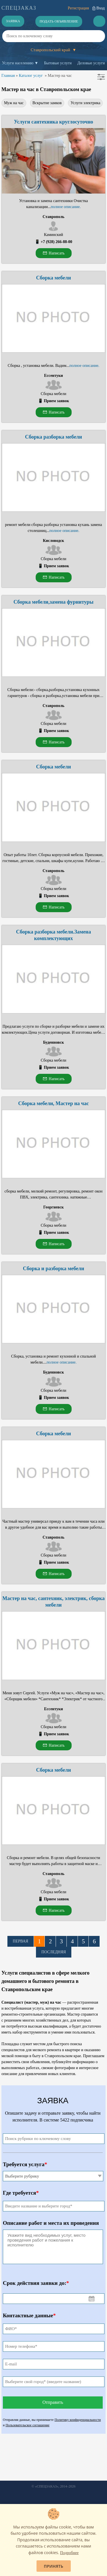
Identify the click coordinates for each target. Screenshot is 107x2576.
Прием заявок (56, 401)
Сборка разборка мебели (53, 437)
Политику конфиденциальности (77, 2420)
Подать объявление (59, 21)
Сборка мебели (53, 278)
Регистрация (78, 8)
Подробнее (69, 2553)
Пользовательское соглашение (27, 2425)
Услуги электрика (85, 103)
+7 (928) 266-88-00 (56, 242)
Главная (8, 75)
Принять (53, 2566)
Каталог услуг (31, 75)
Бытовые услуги (58, 63)
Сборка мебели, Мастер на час (53, 1103)
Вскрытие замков (47, 103)
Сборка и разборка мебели (53, 1268)
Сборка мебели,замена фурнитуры (53, 602)
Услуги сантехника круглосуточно (53, 122)
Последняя (53, 1952)
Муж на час (14, 103)
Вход (100, 8)
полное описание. (66, 207)
